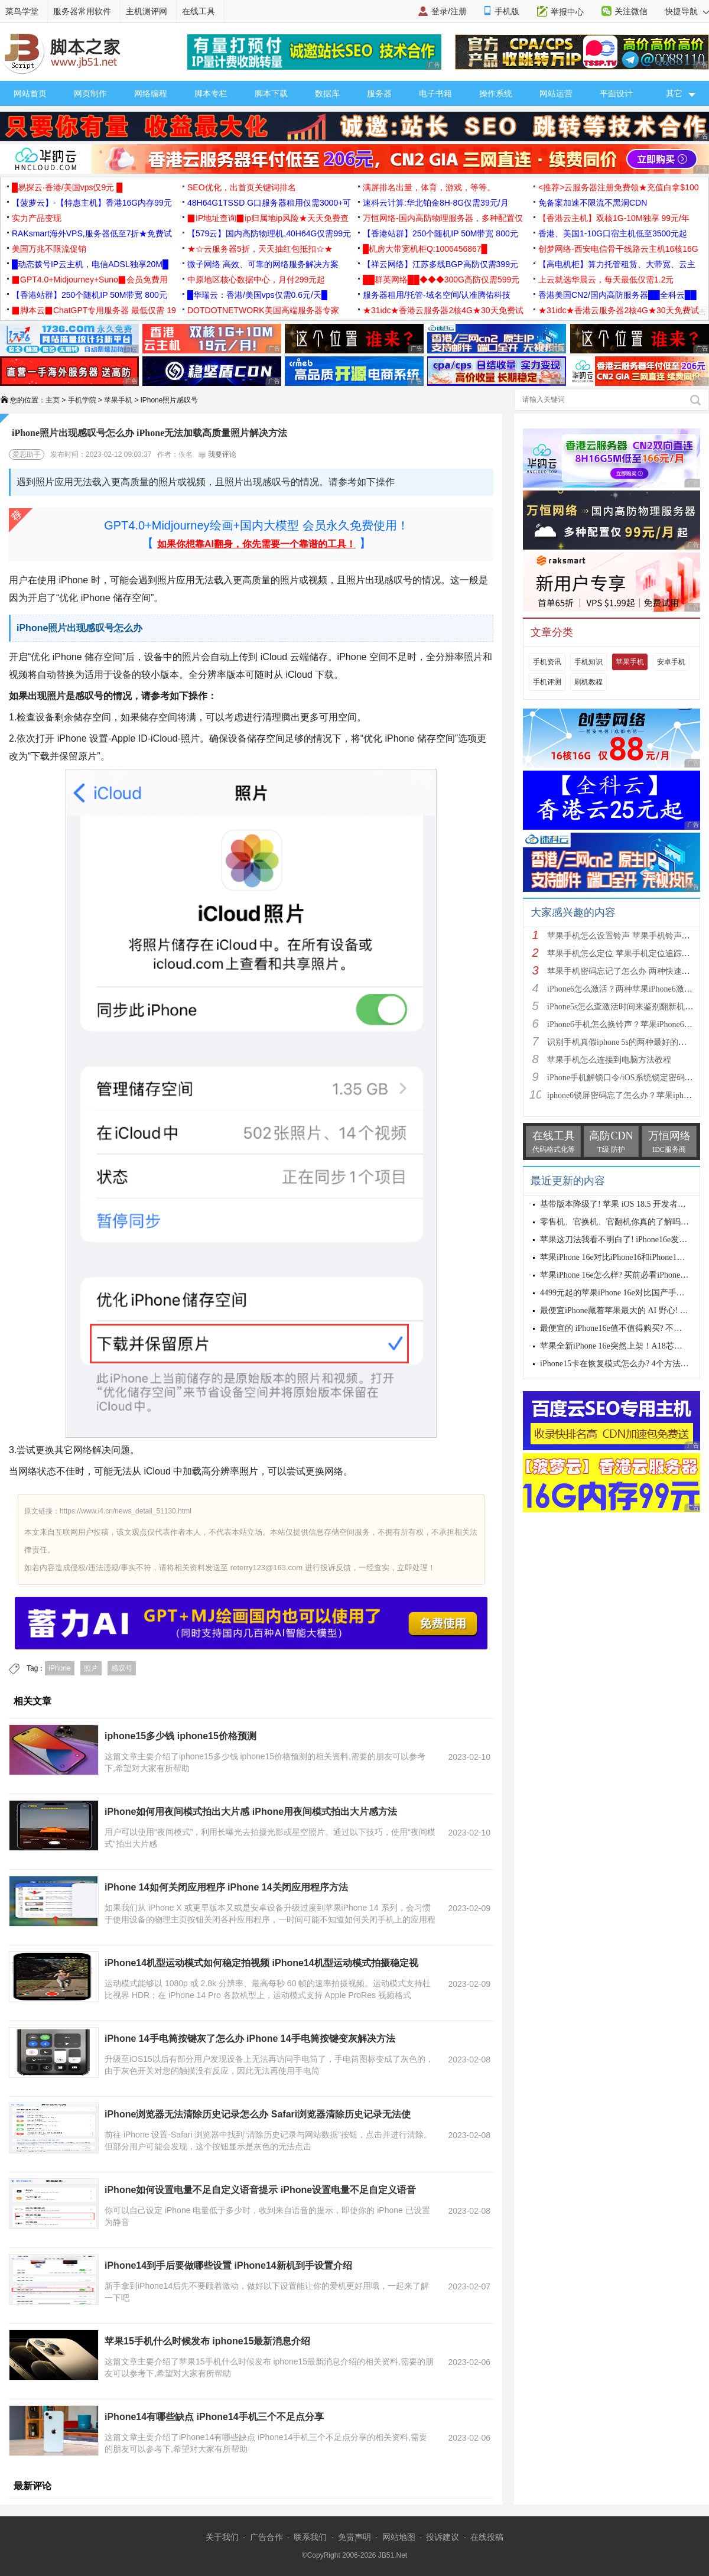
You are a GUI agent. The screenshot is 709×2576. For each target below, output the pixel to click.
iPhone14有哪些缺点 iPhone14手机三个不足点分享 (214, 2417)
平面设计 (616, 93)
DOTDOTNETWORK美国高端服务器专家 (263, 310)
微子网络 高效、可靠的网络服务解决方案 (263, 264)
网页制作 (90, 93)
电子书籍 (435, 93)
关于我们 (222, 2537)
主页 (52, 400)
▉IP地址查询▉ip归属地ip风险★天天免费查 (268, 218)
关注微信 (631, 11)
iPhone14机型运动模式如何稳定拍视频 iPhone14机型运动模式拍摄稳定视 (261, 1963)
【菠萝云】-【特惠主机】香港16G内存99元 (92, 202)
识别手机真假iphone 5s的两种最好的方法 (621, 1042)
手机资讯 (547, 662)
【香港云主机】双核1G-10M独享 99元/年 (614, 218)
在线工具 (198, 11)
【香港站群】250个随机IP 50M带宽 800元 (440, 233)
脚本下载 (271, 93)
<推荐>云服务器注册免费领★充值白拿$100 (618, 187)
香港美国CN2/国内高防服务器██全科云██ (617, 295)
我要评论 (217, 454)
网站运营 (556, 93)
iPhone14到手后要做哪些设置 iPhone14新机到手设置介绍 (228, 2265)
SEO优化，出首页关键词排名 (241, 187)
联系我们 (310, 2537)
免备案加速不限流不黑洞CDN (592, 202)
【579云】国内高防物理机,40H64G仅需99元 (269, 233)
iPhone (59, 1668)
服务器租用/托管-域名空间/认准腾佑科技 (436, 295)
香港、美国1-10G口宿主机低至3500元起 (612, 233)
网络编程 (150, 93)
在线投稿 (486, 2537)
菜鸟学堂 (21, 11)
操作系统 (495, 93)
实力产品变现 (36, 218)
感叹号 (121, 1668)
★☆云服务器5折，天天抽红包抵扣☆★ (260, 249)
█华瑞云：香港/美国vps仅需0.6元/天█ (257, 295)
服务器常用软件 (82, 11)
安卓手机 (671, 662)
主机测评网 (146, 11)
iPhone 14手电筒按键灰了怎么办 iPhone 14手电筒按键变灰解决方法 (250, 2038)
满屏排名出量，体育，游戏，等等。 (429, 187)
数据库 (327, 93)
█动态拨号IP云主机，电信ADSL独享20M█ (90, 264)
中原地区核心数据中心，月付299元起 (256, 279)
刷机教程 (588, 682)
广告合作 (266, 2537)
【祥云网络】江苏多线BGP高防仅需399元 (440, 264)
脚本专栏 (210, 93)
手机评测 (547, 682)
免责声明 (354, 2537)
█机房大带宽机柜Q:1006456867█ (425, 249)
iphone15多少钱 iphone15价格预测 (180, 1736)
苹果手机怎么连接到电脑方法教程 (609, 1059)
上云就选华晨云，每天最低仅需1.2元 (606, 279)
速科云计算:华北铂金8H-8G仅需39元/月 (436, 202)
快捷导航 (687, 11)
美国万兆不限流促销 (49, 249)
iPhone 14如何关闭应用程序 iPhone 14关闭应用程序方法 (226, 1887)
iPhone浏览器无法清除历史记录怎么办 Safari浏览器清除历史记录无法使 (258, 2114)
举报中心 (567, 12)
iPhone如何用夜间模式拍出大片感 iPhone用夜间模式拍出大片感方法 (251, 1812)
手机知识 (588, 662)
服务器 (379, 93)
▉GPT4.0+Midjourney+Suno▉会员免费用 (90, 279)
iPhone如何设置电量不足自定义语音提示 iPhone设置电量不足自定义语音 (260, 2190)
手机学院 (82, 400)
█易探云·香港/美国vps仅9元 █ (67, 187)
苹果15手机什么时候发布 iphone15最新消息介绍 (207, 2341)
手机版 (507, 11)
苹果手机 (118, 400)
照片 (91, 1668)
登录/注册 (449, 11)
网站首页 (30, 93)
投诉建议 (442, 2537)
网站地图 (398, 2537)
